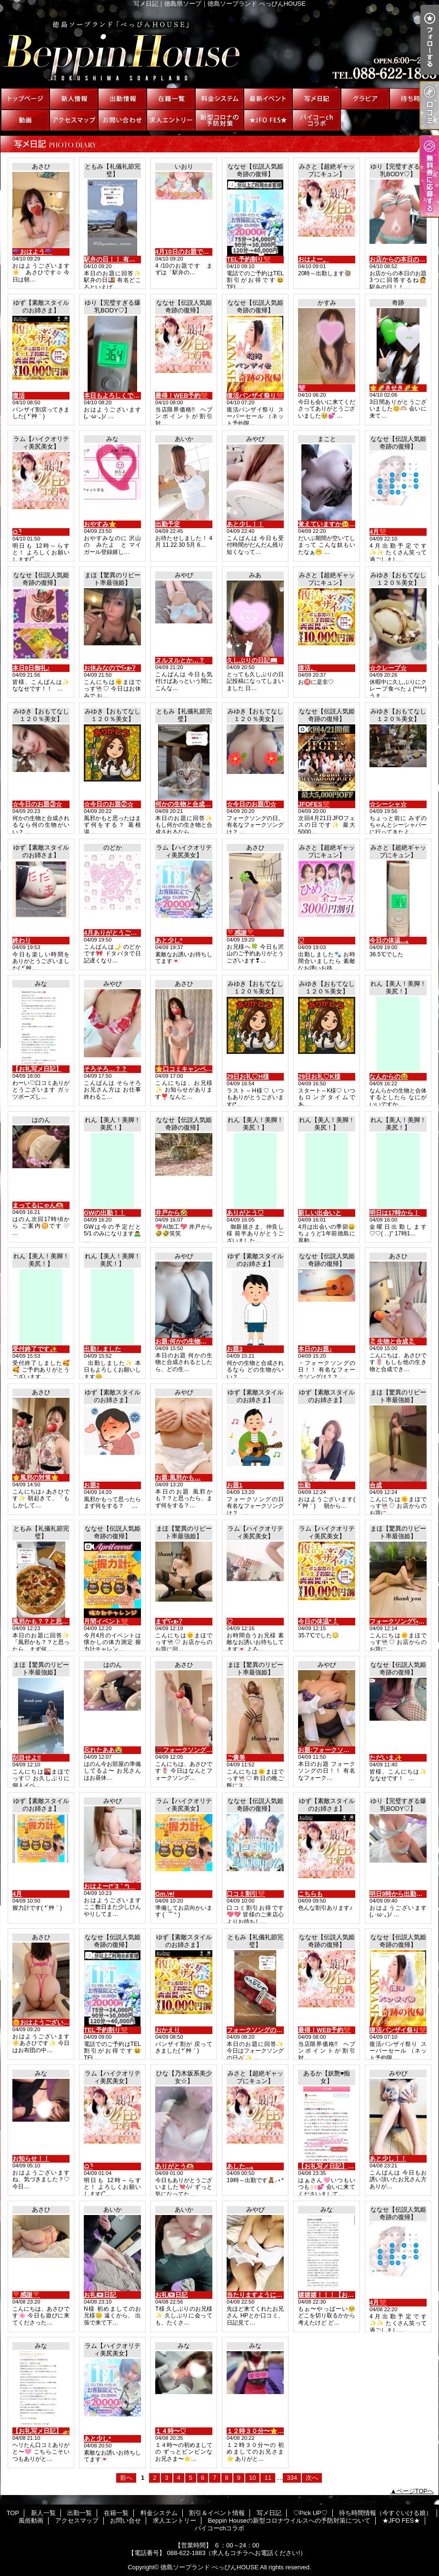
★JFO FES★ (268, 120)
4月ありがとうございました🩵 (126, 932)
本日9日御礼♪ (31, 668)
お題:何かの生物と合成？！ (193, 1341)
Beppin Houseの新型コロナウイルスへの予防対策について (219, 120)
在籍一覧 (171, 99)
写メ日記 (316, 99)
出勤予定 (167, 524)
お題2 (92, 1485)
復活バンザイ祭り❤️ (255, 395)
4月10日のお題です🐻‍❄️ (186, 251)
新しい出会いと (319, 1212)
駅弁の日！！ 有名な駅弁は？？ (128, 259)
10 (252, 2477)
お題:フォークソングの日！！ (339, 1750)
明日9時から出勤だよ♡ (402, 1893)
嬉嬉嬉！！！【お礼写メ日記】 (341, 2294)
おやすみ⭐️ (100, 524)
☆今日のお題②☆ (108, 804)
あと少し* (168, 940)
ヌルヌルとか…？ (180, 660)
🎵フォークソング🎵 (184, 1750)
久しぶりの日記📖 (252, 660)
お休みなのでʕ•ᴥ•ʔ (109, 668)
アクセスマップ (74, 120)
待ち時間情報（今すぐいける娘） (413, 99)
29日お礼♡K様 (319, 1076)
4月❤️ (378, 531)
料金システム (219, 99)
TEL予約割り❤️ (249, 259)
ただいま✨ (385, 1757)
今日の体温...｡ (389, 940)
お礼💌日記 (100, 2294)
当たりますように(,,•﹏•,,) (262, 2294)
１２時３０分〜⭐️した (258, 2431)
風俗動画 (25, 120)
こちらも (310, 1893)
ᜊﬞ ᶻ (16, 531)
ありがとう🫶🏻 (174, 2166)
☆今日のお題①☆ (251, 804)
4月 (17, 1893)
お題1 (234, 1485)
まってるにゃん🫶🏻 (37, 1205)
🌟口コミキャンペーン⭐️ (190, 1068)
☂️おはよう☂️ (32, 251)
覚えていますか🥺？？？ (333, 524)
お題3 (234, 1349)
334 (292, 2477)
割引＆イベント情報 (268, 99)
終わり (21, 940)
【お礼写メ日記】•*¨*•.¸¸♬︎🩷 (337, 2166)
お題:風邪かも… (177, 1477)
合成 (375, 1485)
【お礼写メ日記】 (37, 1068)
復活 (18, 395)
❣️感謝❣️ (240, 932)
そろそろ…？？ (105, 1068)
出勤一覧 (122, 99)
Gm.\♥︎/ (164, 1893)
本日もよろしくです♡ (115, 395)
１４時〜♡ (170, 2431)
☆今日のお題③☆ (37, 804)
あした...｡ (240, 2166)
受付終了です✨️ (34, 1349)
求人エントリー (171, 120)
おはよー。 (313, 259)
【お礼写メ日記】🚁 (41, 2431)
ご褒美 (236, 1757)
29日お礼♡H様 (248, 1076)
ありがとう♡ (245, 1212)
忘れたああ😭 (103, 1750)
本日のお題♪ (315, 1349)
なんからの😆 (388, 1076)
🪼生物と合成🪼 (392, 1341)
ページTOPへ (415, 2491)
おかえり (167, 2030)
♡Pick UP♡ (365, 99)
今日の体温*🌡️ (318, 1621)
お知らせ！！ (31, 2158)
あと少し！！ (245, 524)
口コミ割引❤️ (246, 1893)
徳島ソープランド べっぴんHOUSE (209, 2567)
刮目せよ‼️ (26, 1757)
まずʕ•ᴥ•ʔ (168, 1621)
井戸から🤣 (171, 1212)
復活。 (307, 668)
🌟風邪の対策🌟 (35, 1477)
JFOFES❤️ (314, 804)
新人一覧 (74, 99)
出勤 (304, 1485)
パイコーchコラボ (316, 120)
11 (267, 2477)
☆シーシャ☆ (388, 804)
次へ (312, 2477)
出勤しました (102, 1349)
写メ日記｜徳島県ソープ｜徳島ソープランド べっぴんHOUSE (219, 47)
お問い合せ (122, 120)
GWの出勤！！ (104, 1212)
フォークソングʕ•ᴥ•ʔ (398, 1621)
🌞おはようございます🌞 (47, 2022)
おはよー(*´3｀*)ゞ (109, 1886)
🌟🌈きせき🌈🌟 (394, 387)
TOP (25, 99)
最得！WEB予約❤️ (181, 395)
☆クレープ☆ (388, 668)
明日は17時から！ (394, 1212)
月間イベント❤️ (106, 1621)
